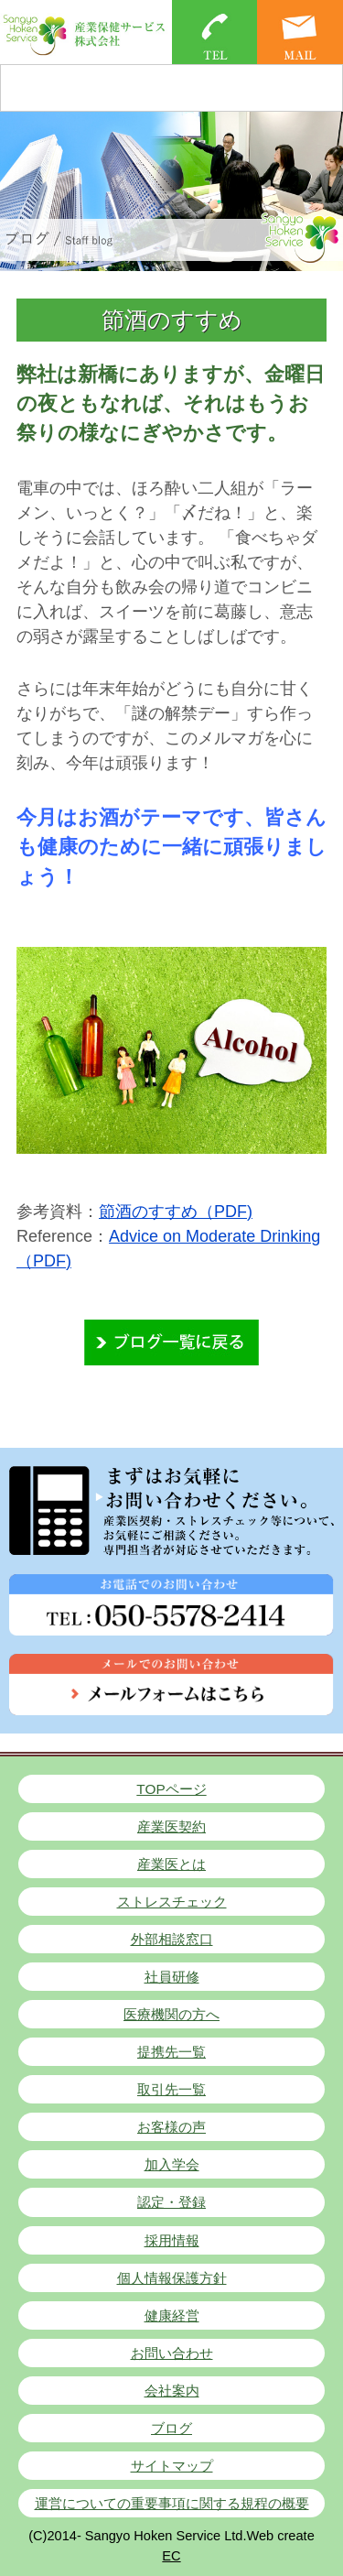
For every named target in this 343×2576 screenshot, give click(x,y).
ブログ (171, 2428)
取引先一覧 (171, 2089)
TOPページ (171, 1789)
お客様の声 (171, 2127)
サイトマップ (172, 2465)
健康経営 (172, 2315)
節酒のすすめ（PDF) (175, 1211)
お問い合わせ (172, 2353)
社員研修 (172, 1976)
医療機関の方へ (171, 2014)
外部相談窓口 (172, 1939)
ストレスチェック (172, 1901)
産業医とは (171, 1864)
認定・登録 (171, 2202)
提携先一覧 (171, 2052)
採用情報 (172, 2240)
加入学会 (172, 2164)
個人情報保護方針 (172, 2278)
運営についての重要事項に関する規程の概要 (172, 2503)
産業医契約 (171, 1826)
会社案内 (172, 2390)
